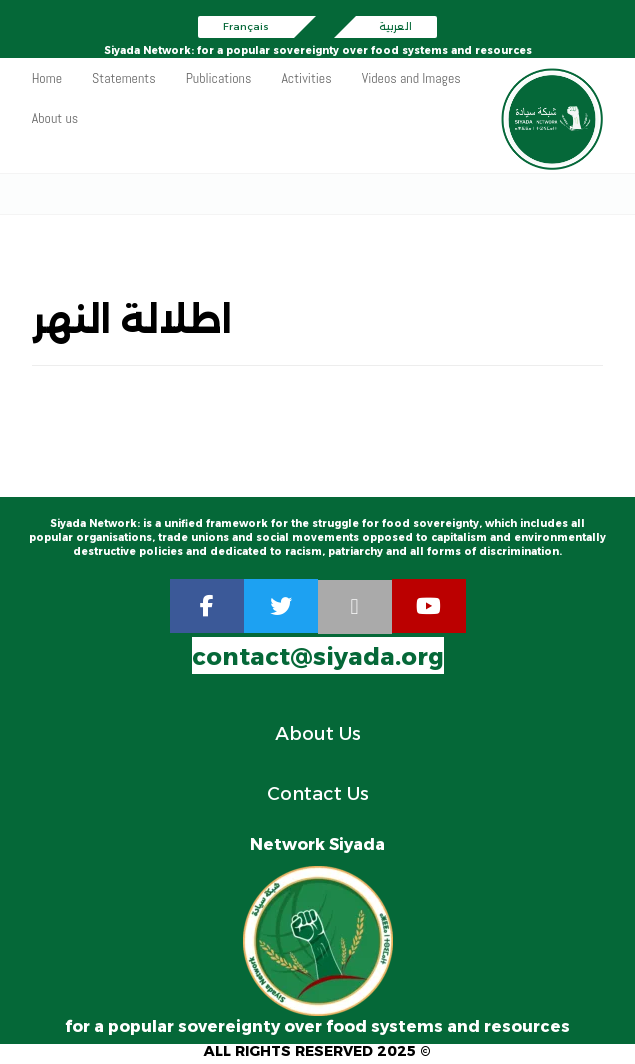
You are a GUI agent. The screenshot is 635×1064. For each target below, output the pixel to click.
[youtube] (429, 608)
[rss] (355, 609)
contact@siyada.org (318, 658)
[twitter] (281, 608)
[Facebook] (207, 608)
